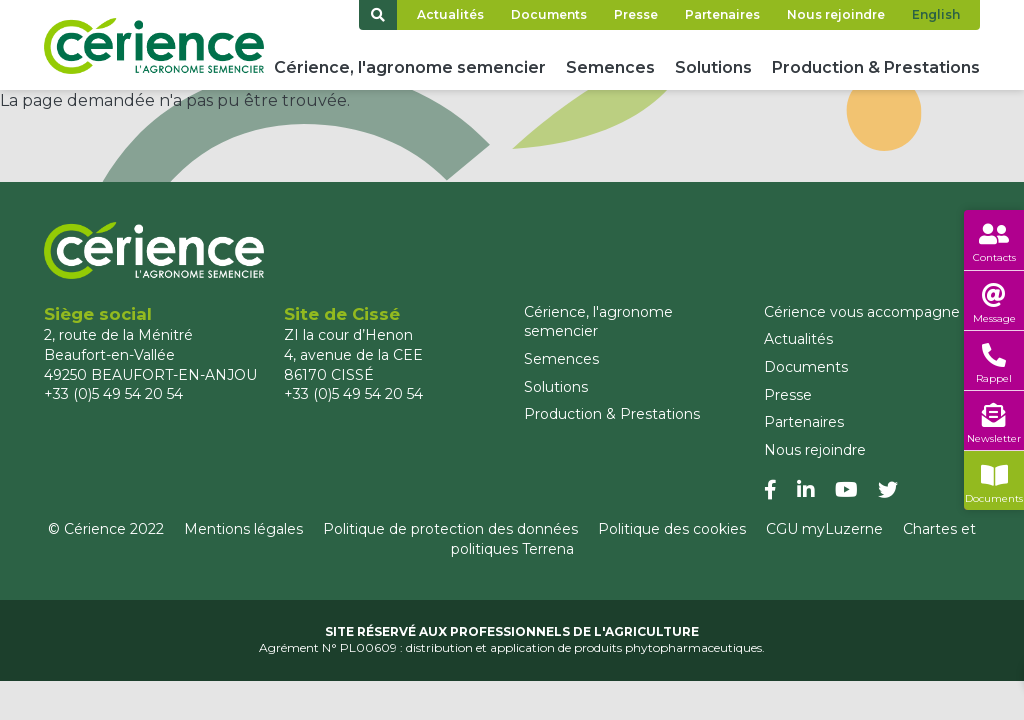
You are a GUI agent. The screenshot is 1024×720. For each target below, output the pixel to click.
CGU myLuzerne (824, 529)
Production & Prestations (876, 67)
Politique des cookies (672, 529)
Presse (636, 14)
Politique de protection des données (450, 529)
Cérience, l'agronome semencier (410, 67)
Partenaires (722, 14)
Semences (610, 67)
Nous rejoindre (836, 14)
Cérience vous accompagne (862, 312)
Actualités (450, 14)
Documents (549, 14)
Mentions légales (243, 529)
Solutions (713, 67)
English (936, 14)
